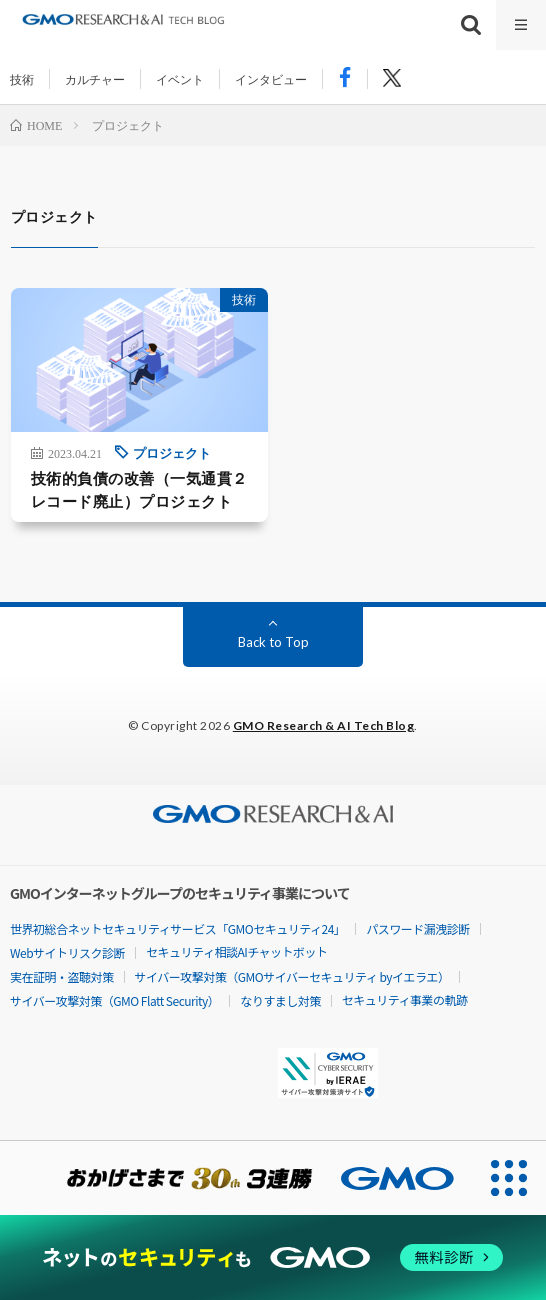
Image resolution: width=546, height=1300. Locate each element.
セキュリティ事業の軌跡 (405, 999)
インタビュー (271, 79)
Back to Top (273, 642)
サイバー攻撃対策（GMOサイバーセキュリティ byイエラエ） (292, 976)
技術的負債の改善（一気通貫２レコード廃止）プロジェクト (139, 489)
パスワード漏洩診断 (418, 928)
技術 (22, 79)
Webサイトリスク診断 (67, 952)
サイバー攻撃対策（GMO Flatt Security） (114, 1000)
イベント (180, 79)
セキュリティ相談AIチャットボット (236, 951)
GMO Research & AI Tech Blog (324, 725)
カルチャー (95, 79)
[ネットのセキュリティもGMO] (273, 1257)
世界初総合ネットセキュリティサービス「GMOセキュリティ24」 (177, 928)
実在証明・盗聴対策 (62, 976)
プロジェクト (172, 452)
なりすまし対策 (280, 1000)
